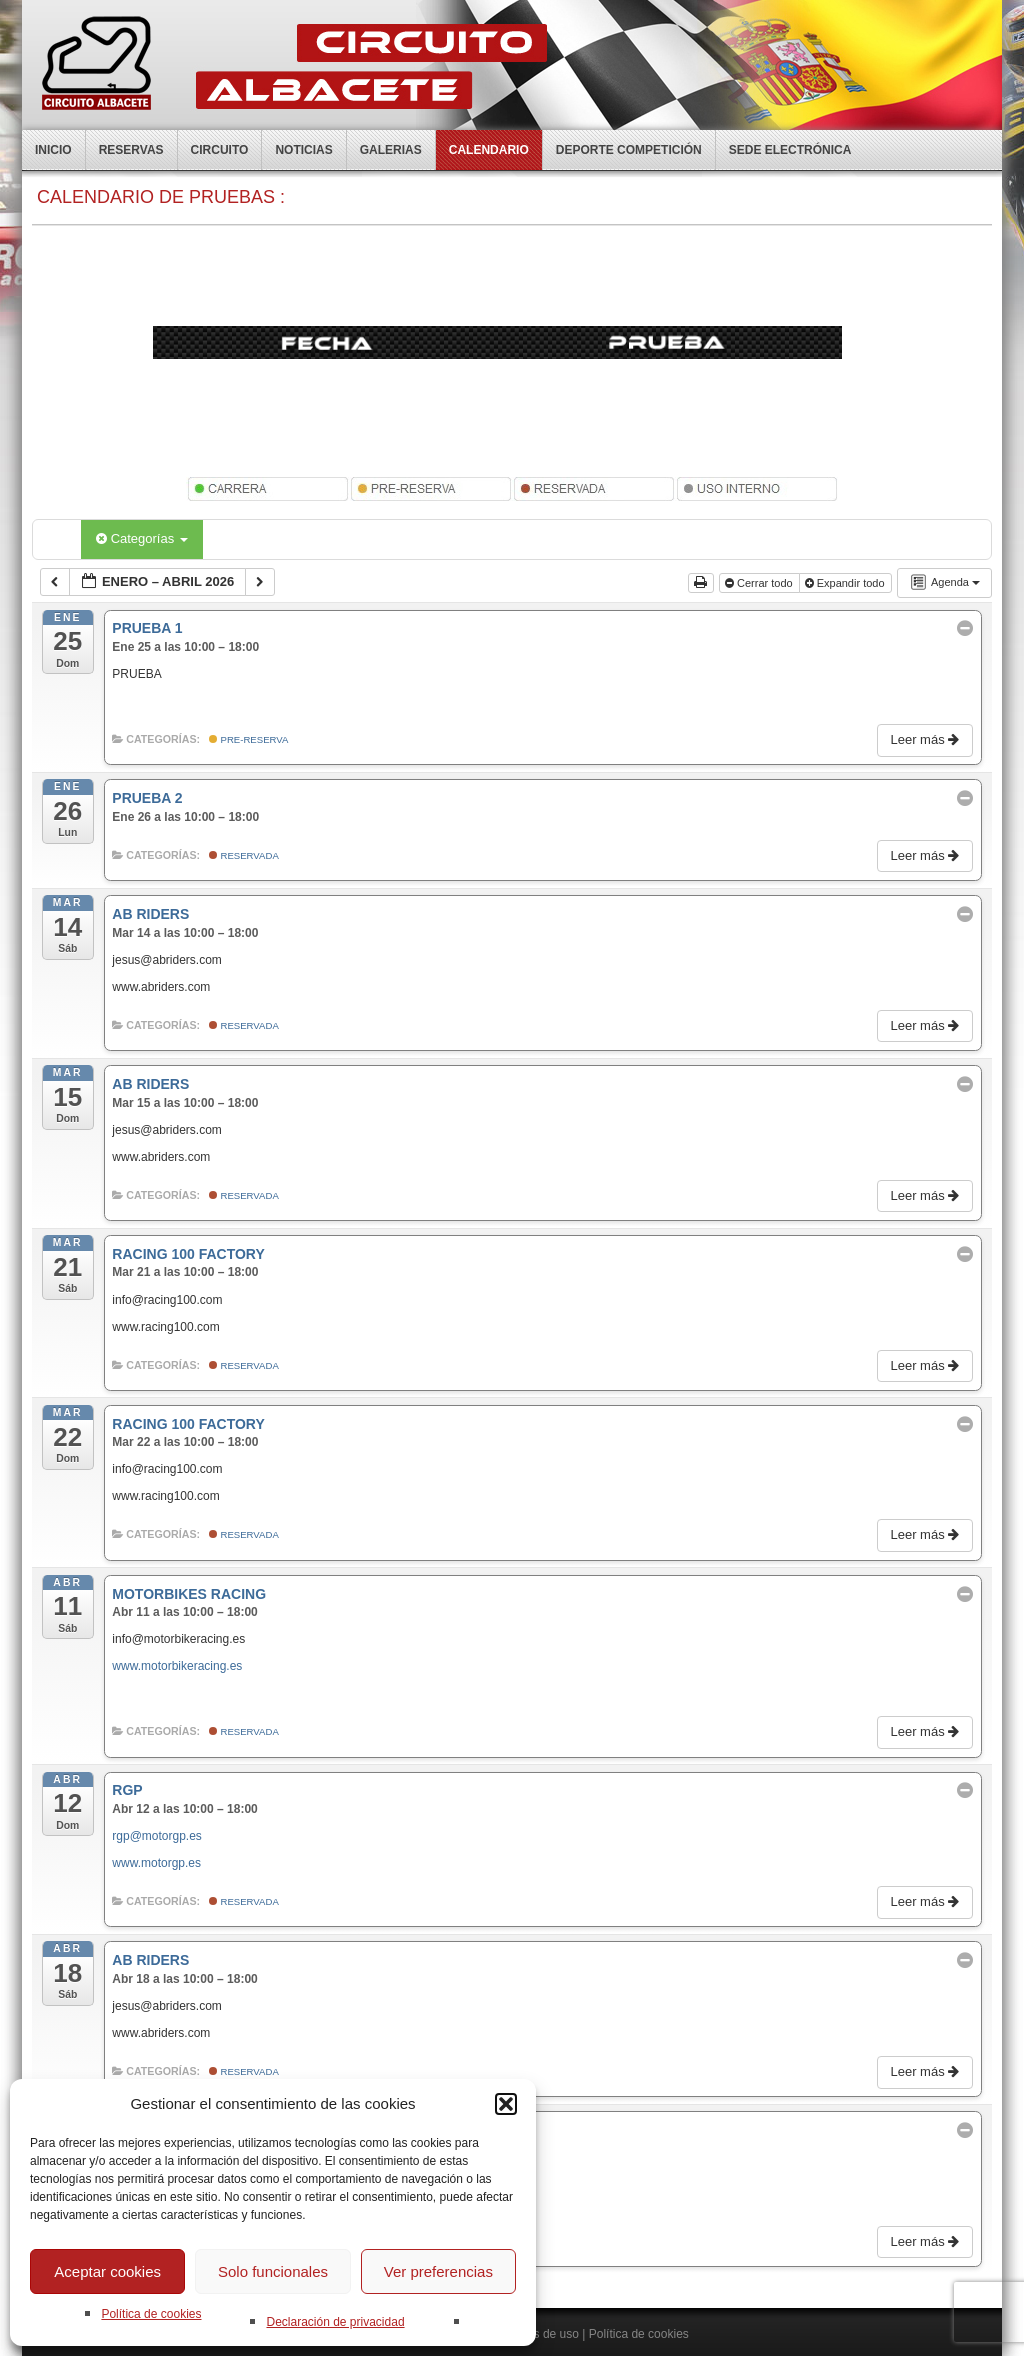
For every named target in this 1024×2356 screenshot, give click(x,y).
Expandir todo (846, 583)
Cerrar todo (760, 583)
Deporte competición (629, 150)
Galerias (391, 150)
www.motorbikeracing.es (177, 1666)
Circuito (220, 150)
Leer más (926, 739)
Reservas (131, 150)
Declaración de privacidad (335, 2322)
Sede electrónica (790, 150)
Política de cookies (151, 2314)
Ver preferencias (438, 2271)
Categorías (142, 538)
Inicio (53, 150)
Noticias (303, 150)
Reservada (244, 855)
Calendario (489, 150)
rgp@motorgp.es (157, 1836)
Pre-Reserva (249, 739)
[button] (506, 2104)
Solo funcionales (273, 2271)
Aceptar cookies (107, 2271)
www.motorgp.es (156, 1863)
